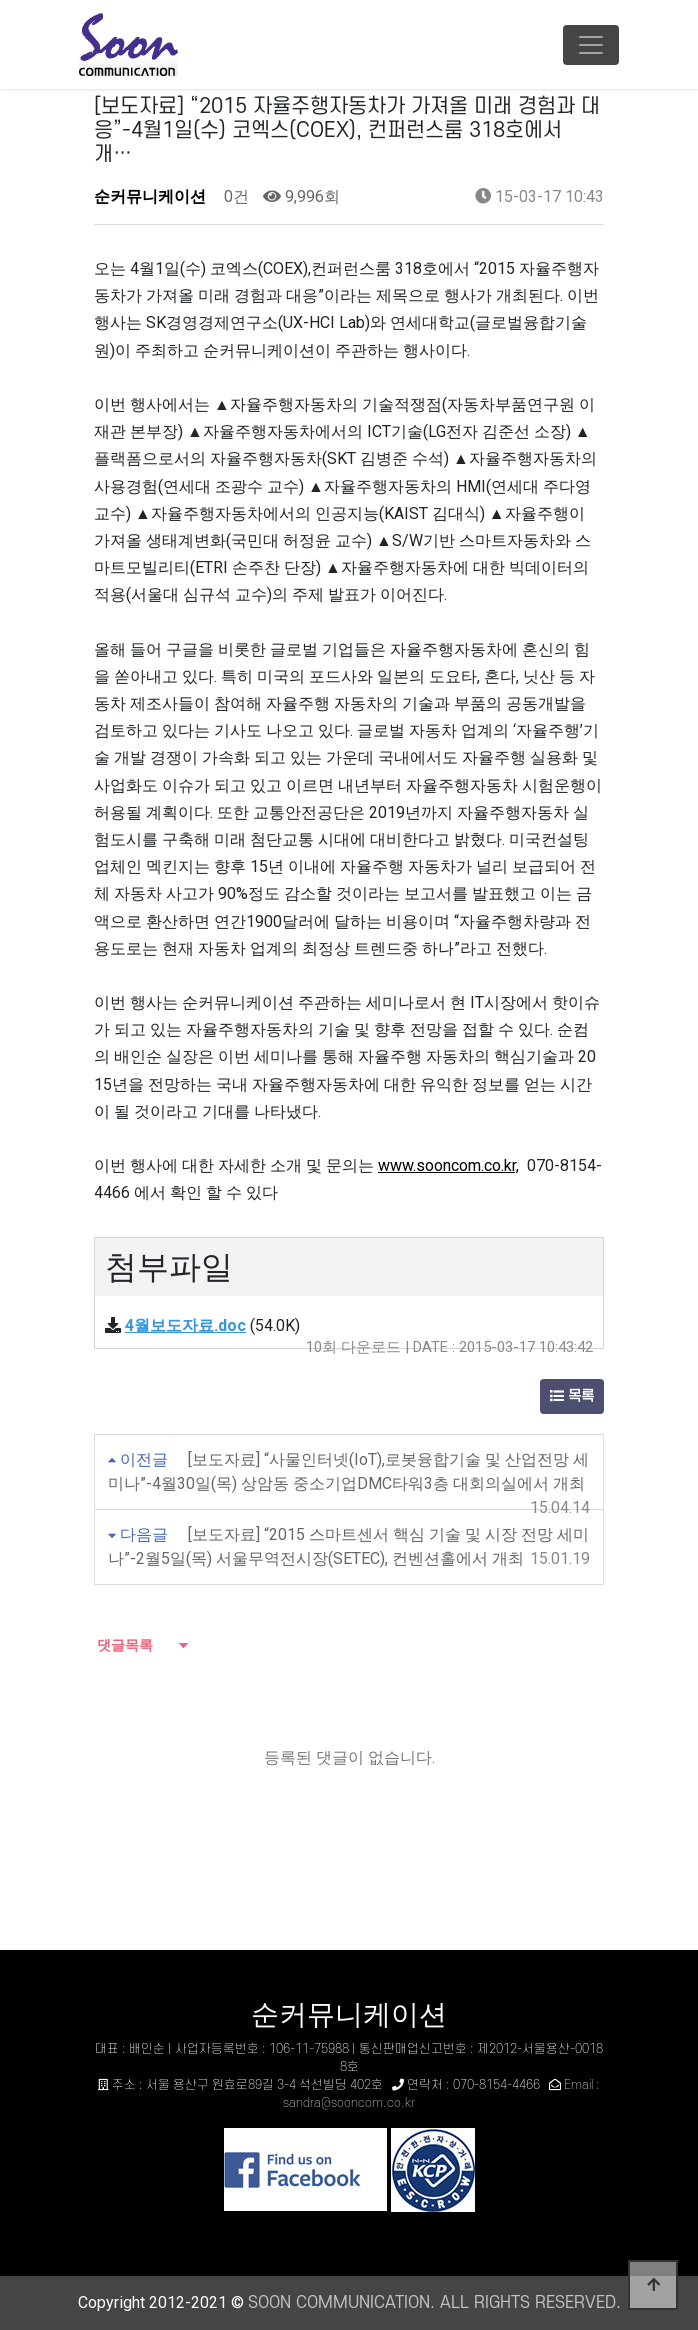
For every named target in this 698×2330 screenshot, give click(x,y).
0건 (234, 196)
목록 (572, 1396)
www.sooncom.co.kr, (448, 1165)
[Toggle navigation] (591, 45)
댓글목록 (123, 1645)
